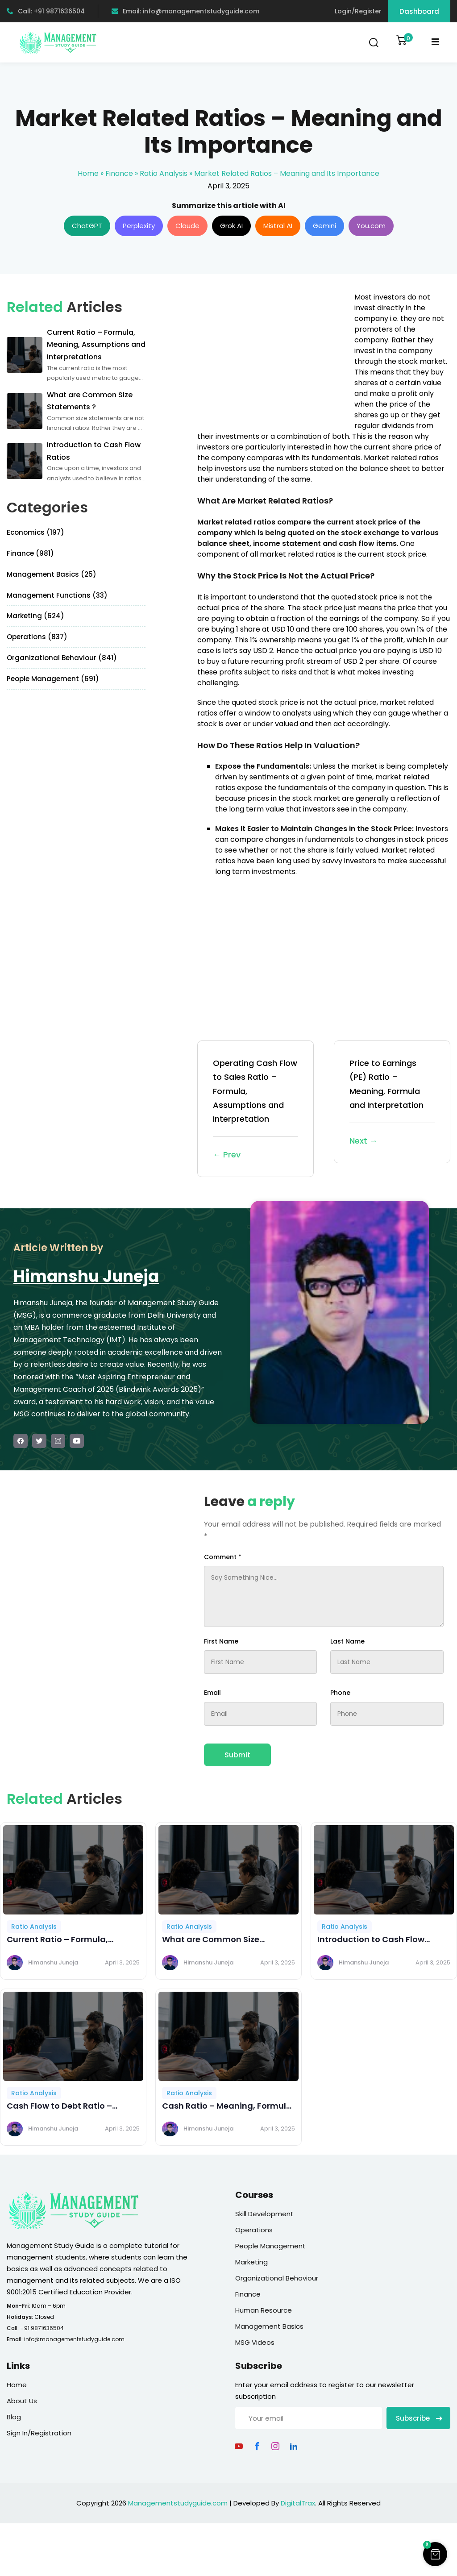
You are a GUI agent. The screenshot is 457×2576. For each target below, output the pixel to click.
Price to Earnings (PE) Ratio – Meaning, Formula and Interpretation (392, 1102)
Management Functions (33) (57, 595)
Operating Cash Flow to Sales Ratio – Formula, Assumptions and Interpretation (255, 1109)
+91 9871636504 (42, 2328)
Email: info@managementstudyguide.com (185, 11)
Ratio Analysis (163, 173)
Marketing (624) (35, 615)
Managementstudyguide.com (178, 2503)
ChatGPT (87, 225)
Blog (14, 2417)
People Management (270, 2246)
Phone (340, 1692)
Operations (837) (37, 636)
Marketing (251, 2262)
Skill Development (264, 2213)
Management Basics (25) (51, 574)
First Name (221, 1641)
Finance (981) (30, 553)
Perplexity (139, 225)
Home (88, 173)
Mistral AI (277, 225)
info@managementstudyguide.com (74, 2339)
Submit (237, 1755)
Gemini (324, 225)
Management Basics (269, 2326)
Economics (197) (35, 532)
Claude (187, 225)
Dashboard (419, 11)
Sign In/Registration (39, 2433)
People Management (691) (53, 678)
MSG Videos (254, 2342)
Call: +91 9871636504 (46, 11)
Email (212, 1692)
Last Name (347, 1641)
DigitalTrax (298, 2503)
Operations (254, 2230)
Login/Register (358, 11)
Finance (119, 173)
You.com (371, 225)
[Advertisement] (272, 354)
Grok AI (231, 225)
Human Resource (263, 2310)
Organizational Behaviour (276, 2278)
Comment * (222, 1556)
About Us (22, 2400)
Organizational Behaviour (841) (62, 657)
